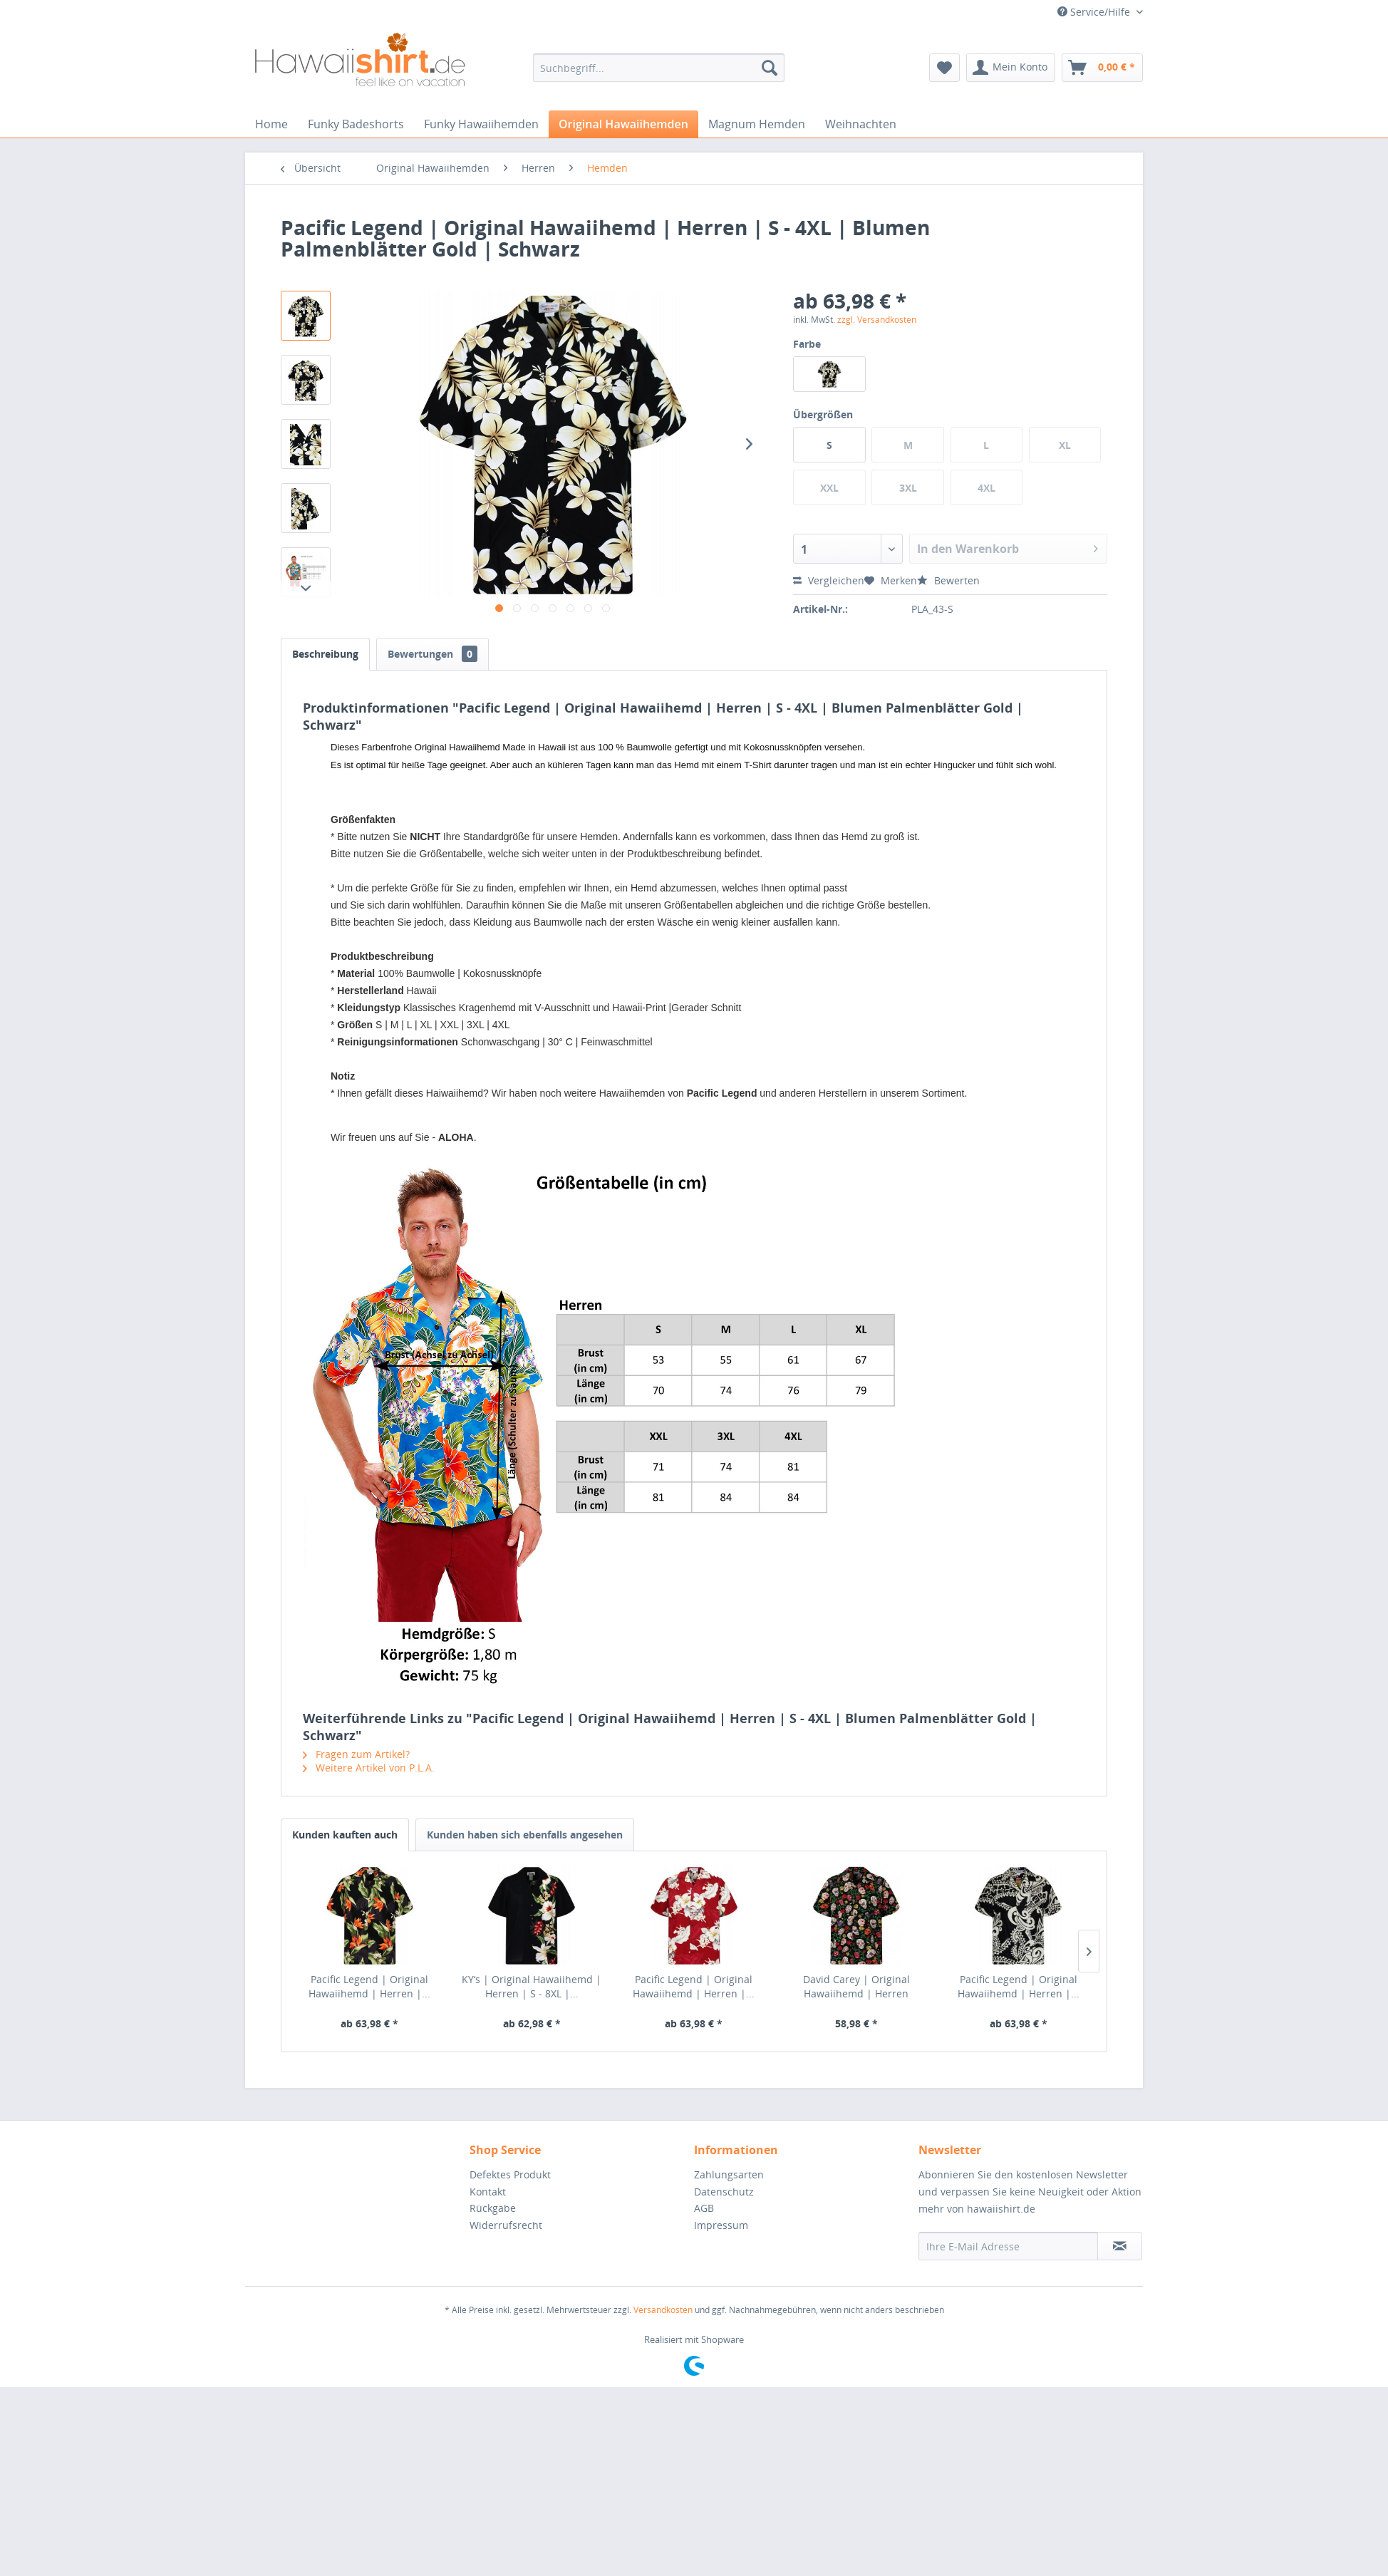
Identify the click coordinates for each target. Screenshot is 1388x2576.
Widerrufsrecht (506, 2225)
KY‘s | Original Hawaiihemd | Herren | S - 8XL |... (531, 1986)
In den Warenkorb (1007, 547)
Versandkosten (663, 2310)
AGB (704, 2208)
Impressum (721, 2225)
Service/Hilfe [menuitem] (1095, 12)
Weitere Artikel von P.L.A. (369, 1767)
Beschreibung (325, 654)
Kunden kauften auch (345, 1834)
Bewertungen (432, 654)
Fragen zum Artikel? (356, 1754)
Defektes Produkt (510, 2174)
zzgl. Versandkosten (876, 320)
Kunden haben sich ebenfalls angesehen (525, 1834)
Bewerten (948, 580)
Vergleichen (828, 580)
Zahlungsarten (729, 2174)
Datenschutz (724, 2191)
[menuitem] (658, 67)
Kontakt (488, 2191)
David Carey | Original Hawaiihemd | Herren (856, 1986)
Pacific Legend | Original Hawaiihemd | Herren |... (369, 1986)
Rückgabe (493, 2208)
